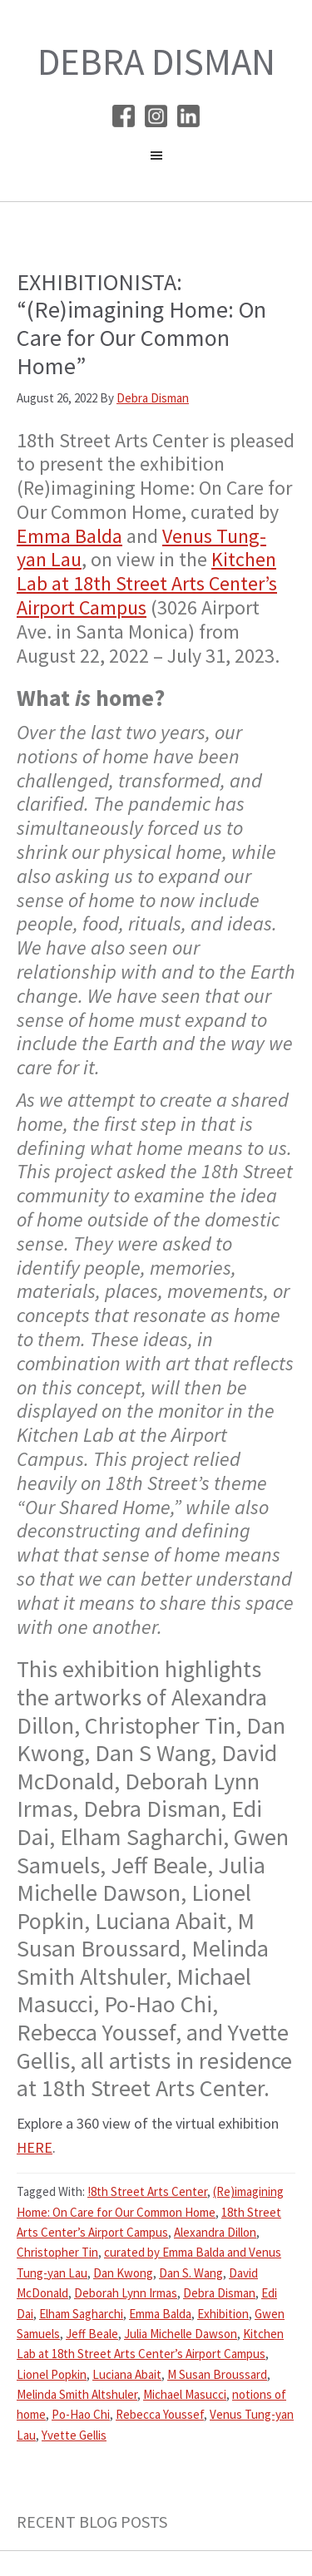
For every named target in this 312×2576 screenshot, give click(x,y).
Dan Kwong (123, 2273)
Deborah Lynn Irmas (125, 2293)
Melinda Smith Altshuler (77, 2394)
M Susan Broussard (217, 2374)
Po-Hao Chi (81, 2414)
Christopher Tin (57, 2252)
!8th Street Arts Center (147, 2191)
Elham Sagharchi (81, 2314)
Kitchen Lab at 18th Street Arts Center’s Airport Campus (147, 583)
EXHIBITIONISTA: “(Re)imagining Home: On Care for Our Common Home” (141, 324)
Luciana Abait (126, 2374)
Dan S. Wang (191, 2273)
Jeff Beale (92, 2334)
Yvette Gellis (74, 2435)
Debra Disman (156, 61)
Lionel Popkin (52, 2374)
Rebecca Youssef (160, 2414)
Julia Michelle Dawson (180, 2334)
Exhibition (223, 2314)
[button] (156, 159)
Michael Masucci (184, 2394)
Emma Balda (69, 536)
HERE (34, 2147)
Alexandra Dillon (215, 2232)
